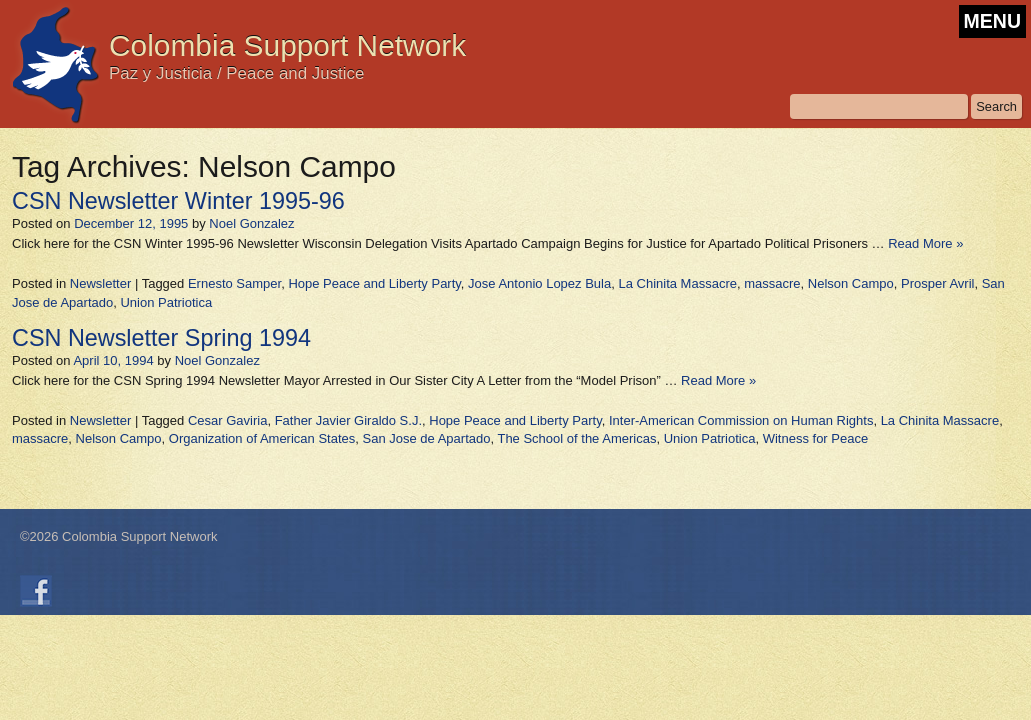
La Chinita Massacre (677, 283)
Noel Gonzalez (251, 223)
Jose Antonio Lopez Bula (539, 283)
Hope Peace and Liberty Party (374, 283)
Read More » (925, 243)
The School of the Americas (576, 438)
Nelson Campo (851, 283)
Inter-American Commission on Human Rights (741, 420)
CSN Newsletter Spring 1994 (161, 338)
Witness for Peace (816, 438)
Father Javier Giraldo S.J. (348, 420)
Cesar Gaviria (227, 420)
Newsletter (100, 283)
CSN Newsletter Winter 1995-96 (178, 201)
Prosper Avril (937, 283)
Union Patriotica (166, 302)
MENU (992, 21)
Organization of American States (262, 438)
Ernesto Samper (234, 283)
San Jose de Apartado (427, 438)
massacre (772, 283)
